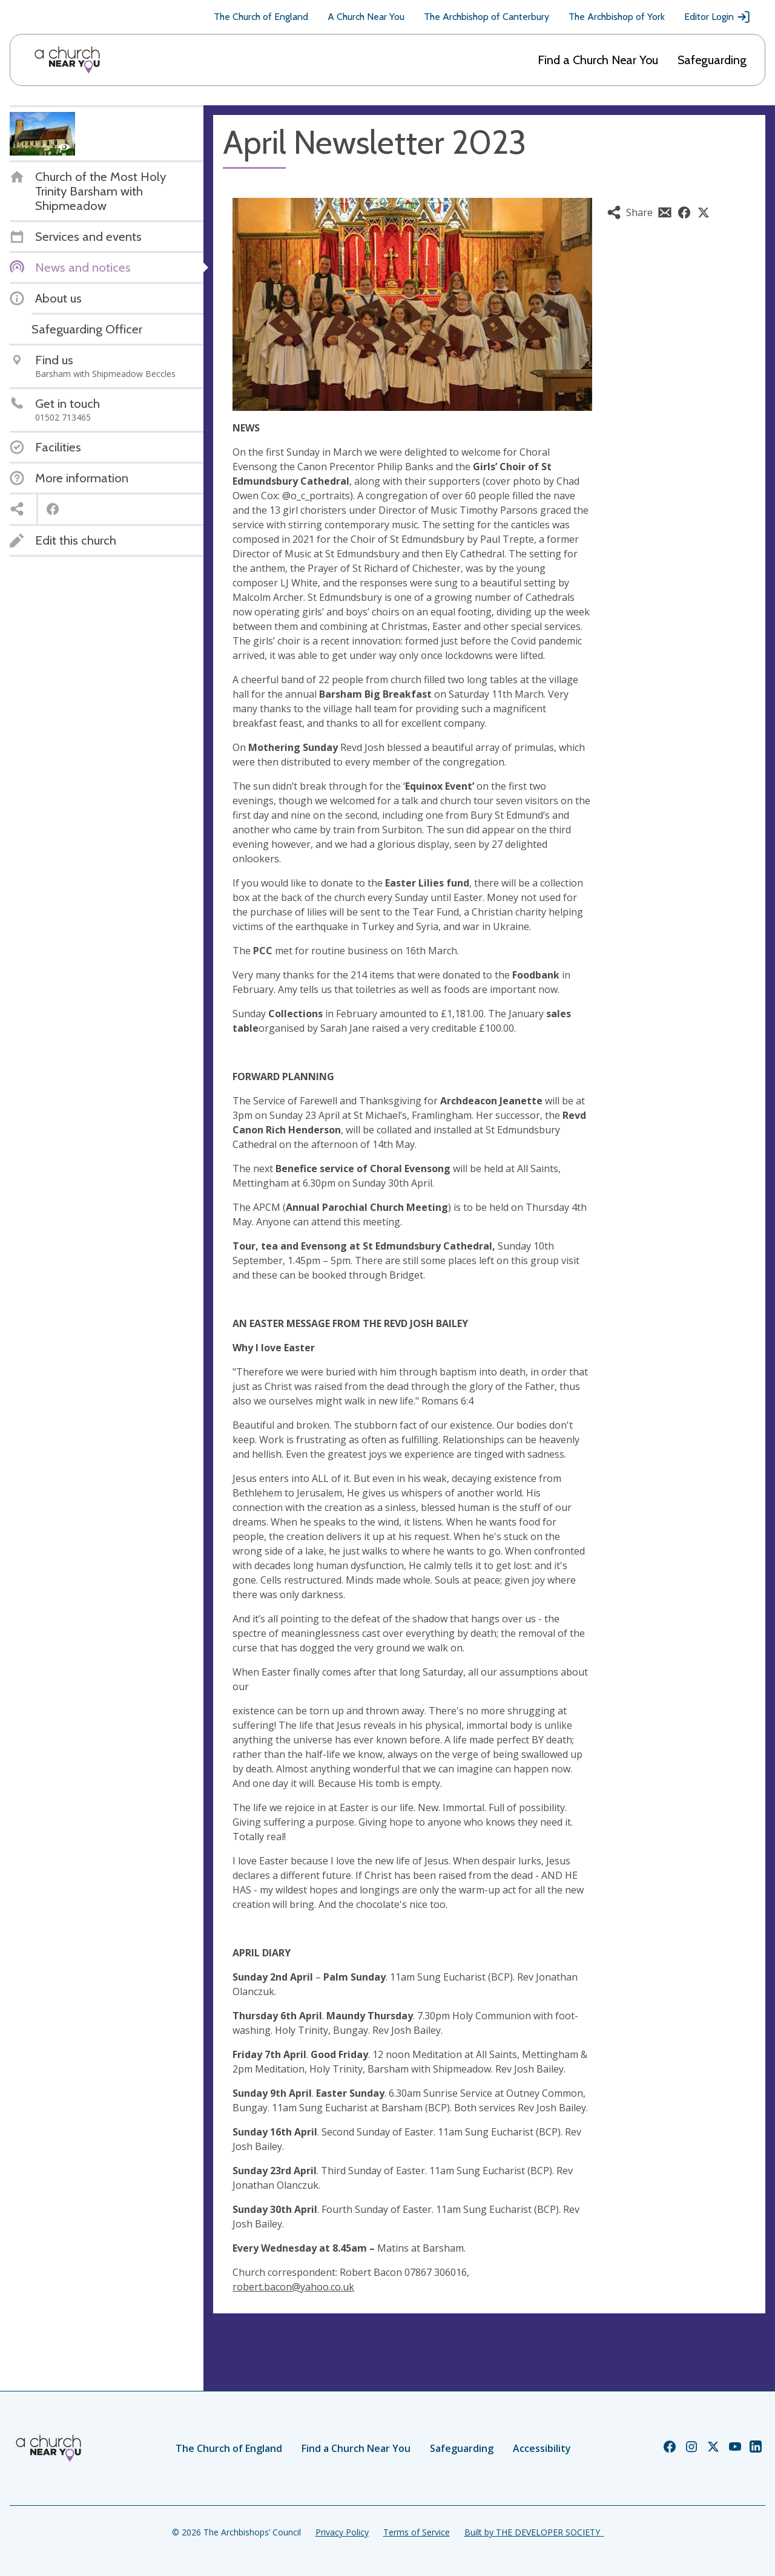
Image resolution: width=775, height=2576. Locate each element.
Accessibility (542, 2448)
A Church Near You (366, 16)
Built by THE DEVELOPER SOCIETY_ (534, 2532)
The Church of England (261, 16)
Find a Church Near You (598, 60)
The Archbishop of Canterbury (486, 16)
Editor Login (717, 17)
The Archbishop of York (617, 16)
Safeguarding (712, 60)
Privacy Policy (342, 2532)
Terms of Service (416, 2532)
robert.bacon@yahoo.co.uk (293, 2286)
